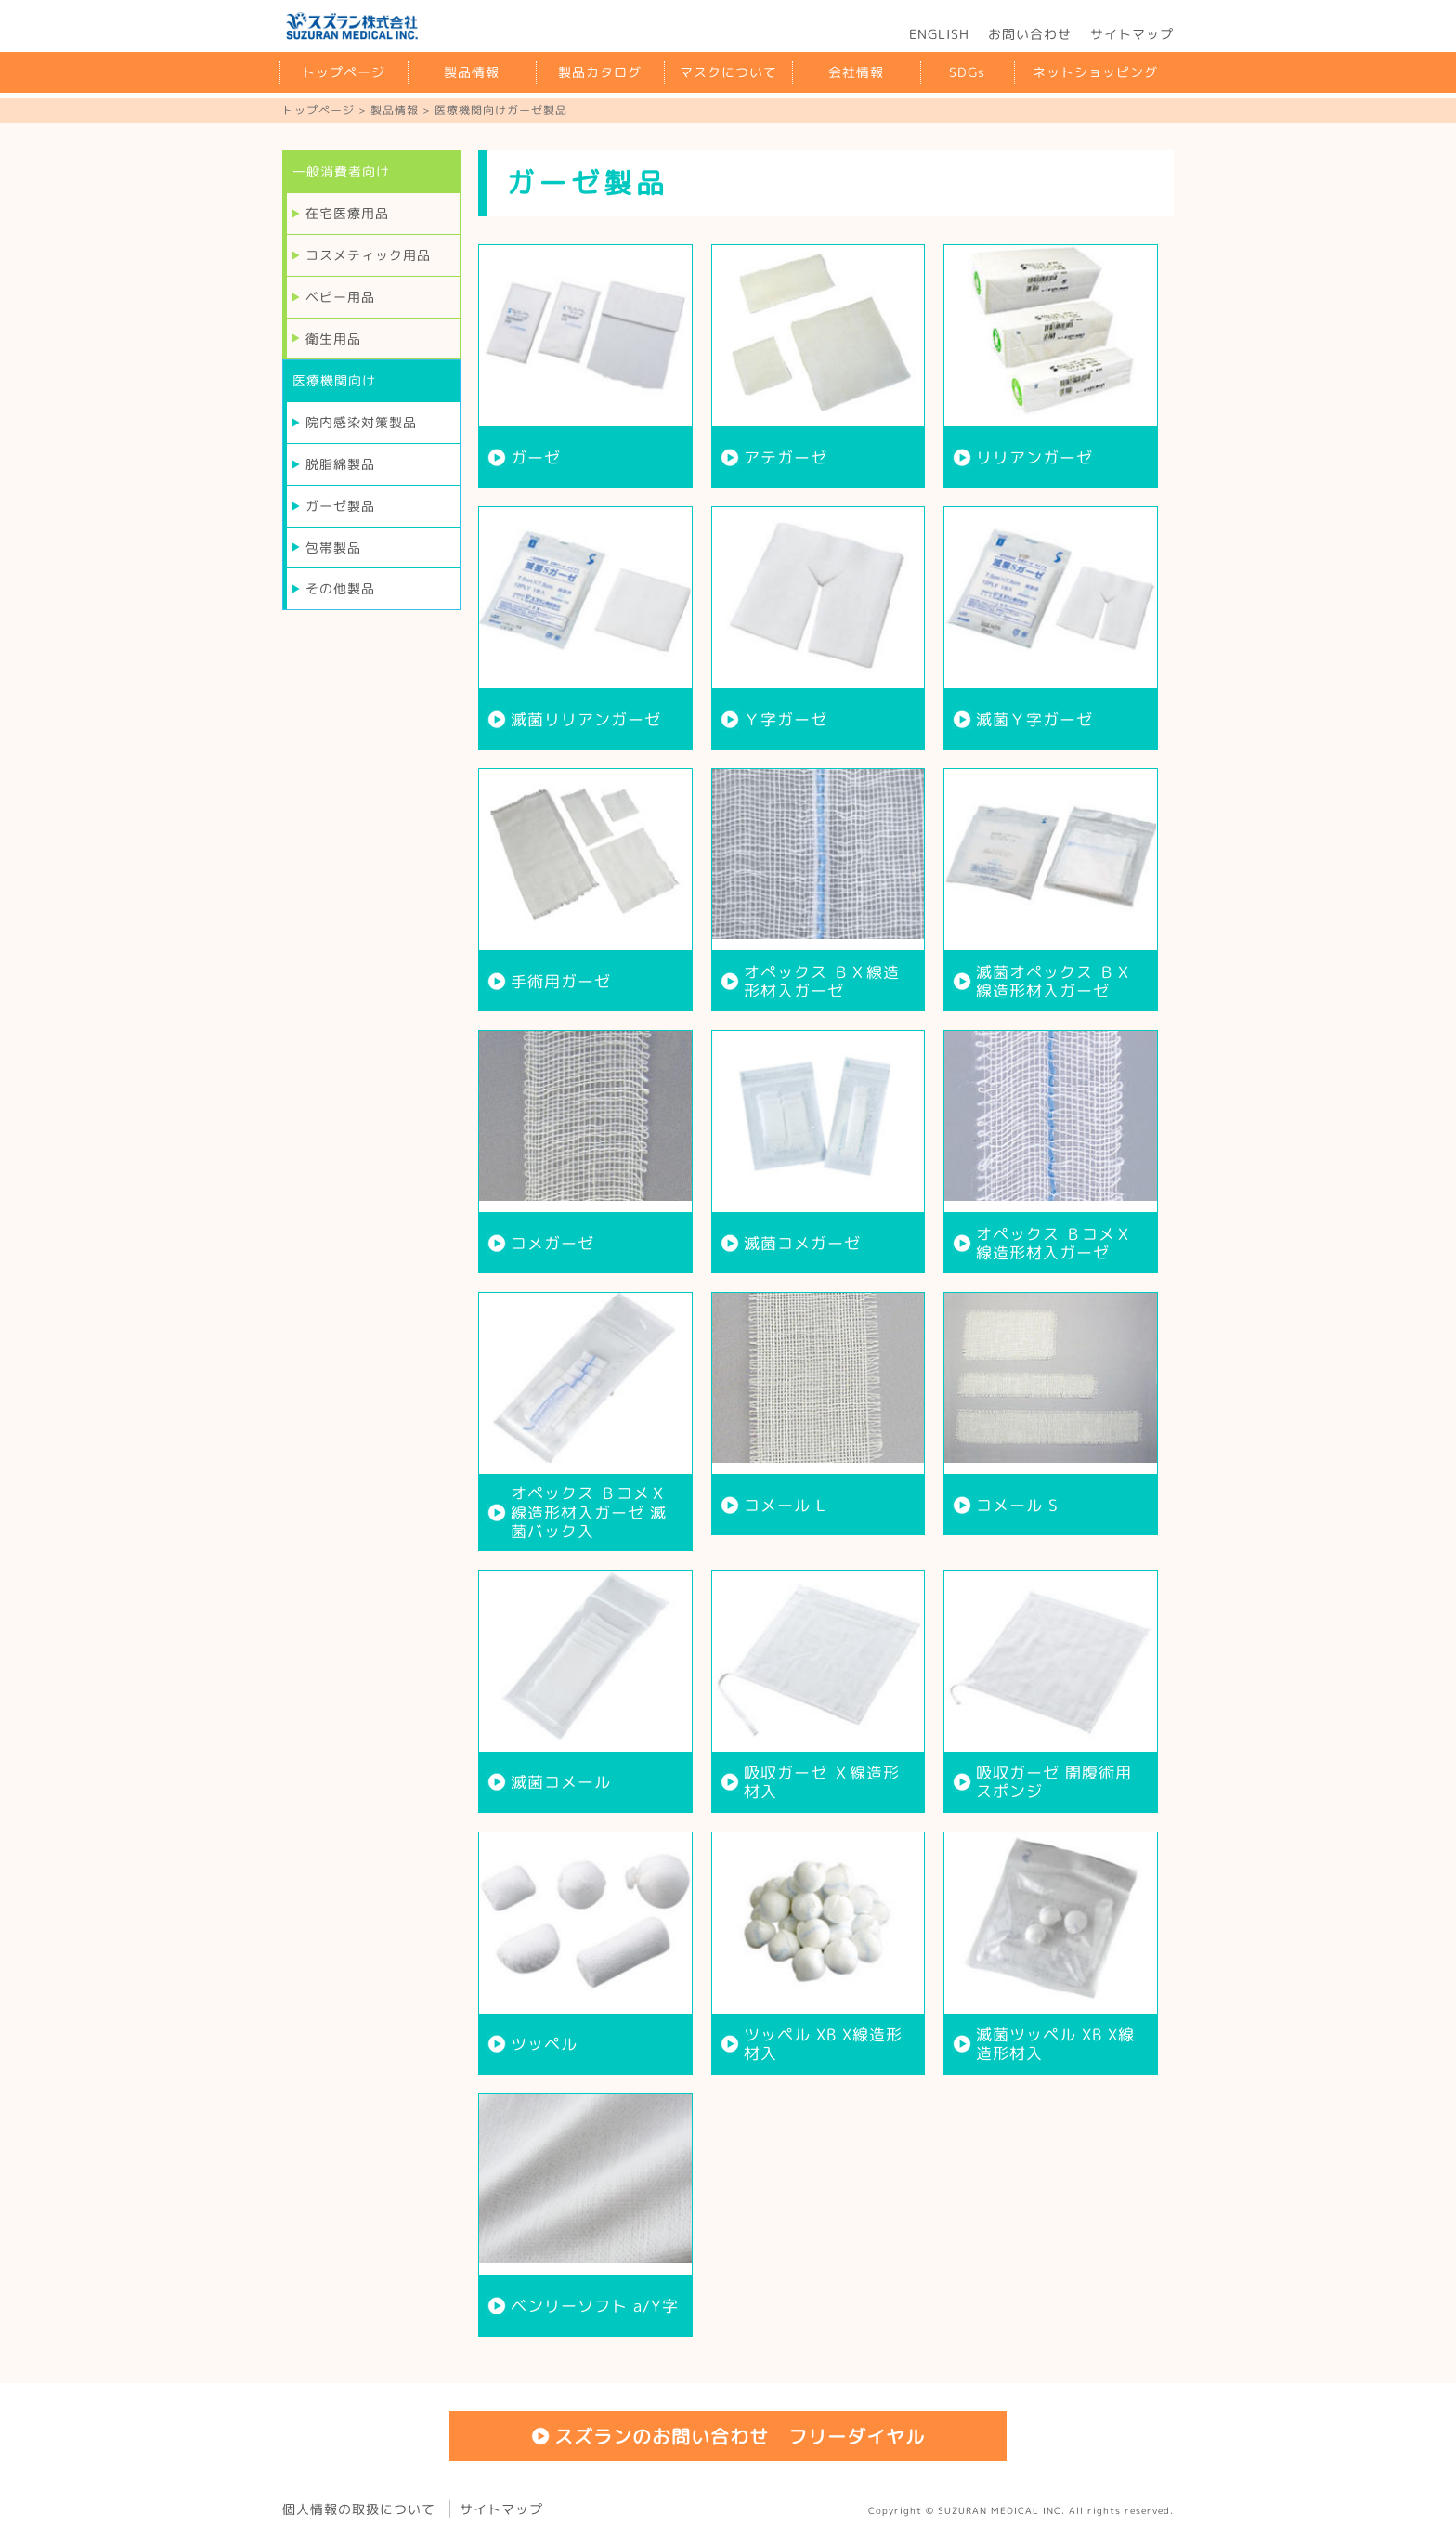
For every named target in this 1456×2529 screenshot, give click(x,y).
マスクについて (728, 72)
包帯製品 (333, 547)
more (585, 366)
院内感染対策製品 (361, 422)
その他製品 (340, 588)
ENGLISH (939, 34)
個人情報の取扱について (359, 2508)
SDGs (967, 72)
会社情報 (856, 72)
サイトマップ (1132, 34)
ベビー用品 (340, 297)
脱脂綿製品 (340, 464)
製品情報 (472, 72)
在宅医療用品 (347, 213)
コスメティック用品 (368, 255)
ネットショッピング (1095, 72)
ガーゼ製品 (340, 506)
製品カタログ (600, 72)
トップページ (343, 72)
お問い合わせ (1030, 34)
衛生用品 (333, 338)
